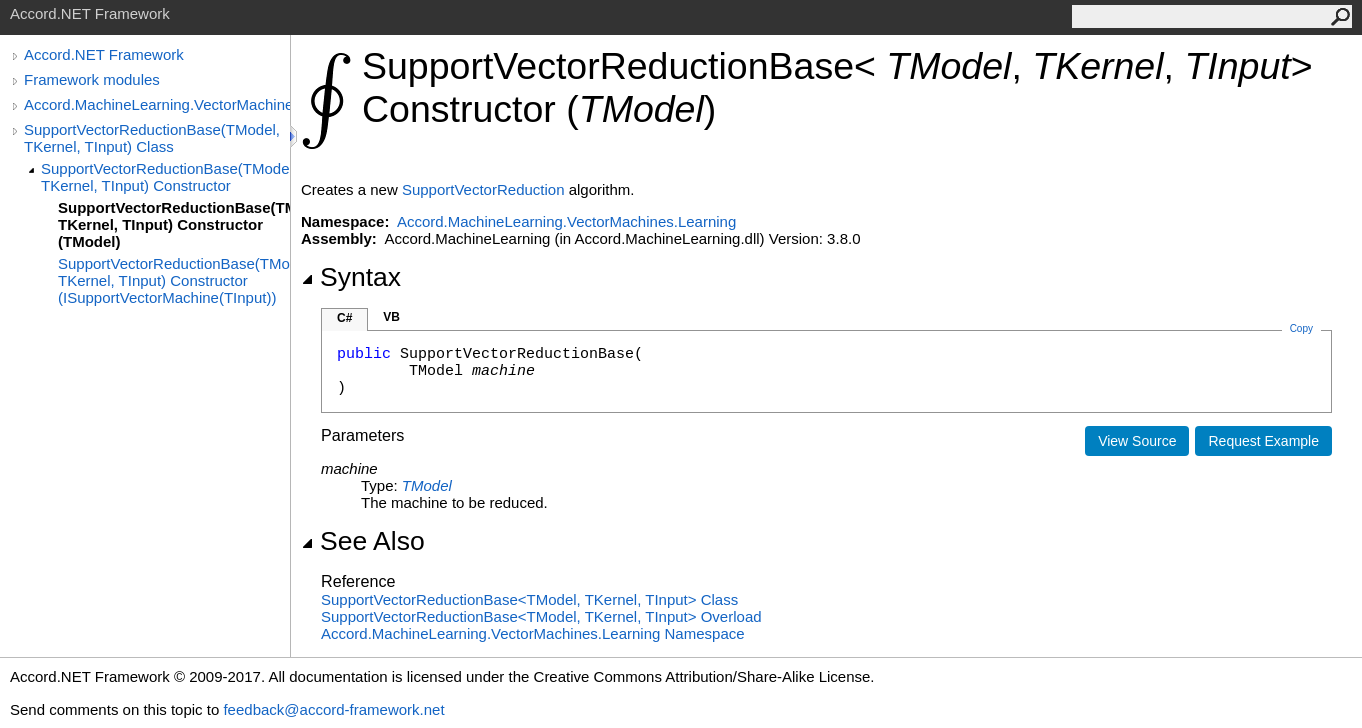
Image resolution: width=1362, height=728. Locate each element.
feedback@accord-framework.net (333, 709)
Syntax (351, 277)
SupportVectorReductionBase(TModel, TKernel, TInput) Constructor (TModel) (174, 224)
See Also (363, 541)
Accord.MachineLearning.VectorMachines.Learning (157, 104)
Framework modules (92, 79)
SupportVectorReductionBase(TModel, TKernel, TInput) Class (152, 138)
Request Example (1263, 441)
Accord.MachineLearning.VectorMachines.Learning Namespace (533, 633)
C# (344, 318)
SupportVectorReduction (483, 189)
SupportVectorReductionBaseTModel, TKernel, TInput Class (529, 599)
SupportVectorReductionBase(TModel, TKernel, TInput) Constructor (165, 177)
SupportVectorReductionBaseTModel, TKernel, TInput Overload (541, 616)
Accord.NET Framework (104, 54)
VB (391, 317)
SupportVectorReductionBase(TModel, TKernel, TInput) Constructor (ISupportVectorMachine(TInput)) (174, 280)
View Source (1137, 441)
